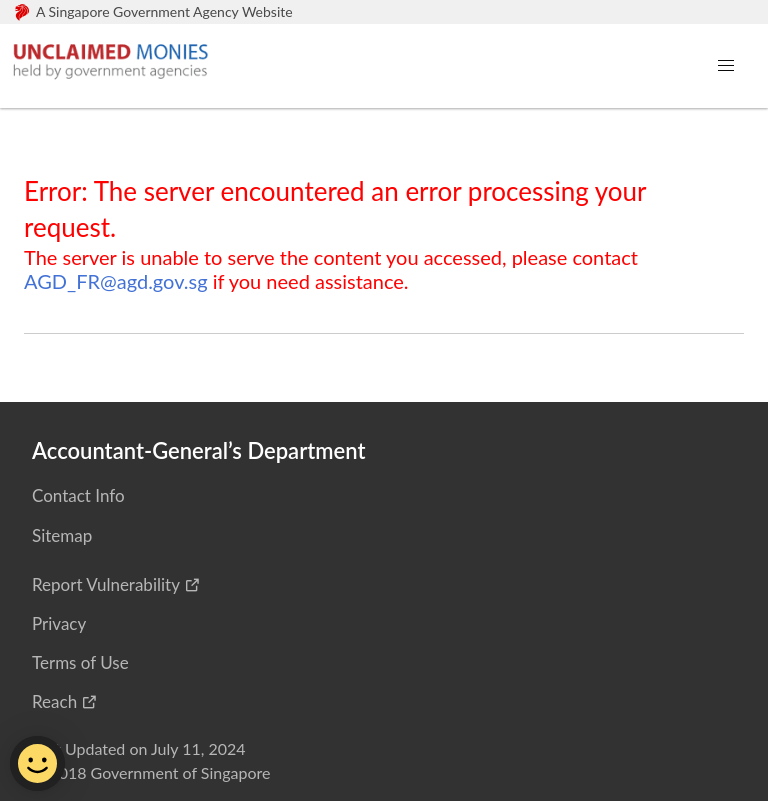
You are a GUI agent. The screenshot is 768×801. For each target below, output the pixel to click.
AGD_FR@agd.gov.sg (116, 281)
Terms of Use (80, 662)
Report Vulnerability (106, 584)
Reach (54, 701)
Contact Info (78, 495)
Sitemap (62, 535)
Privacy (59, 623)
